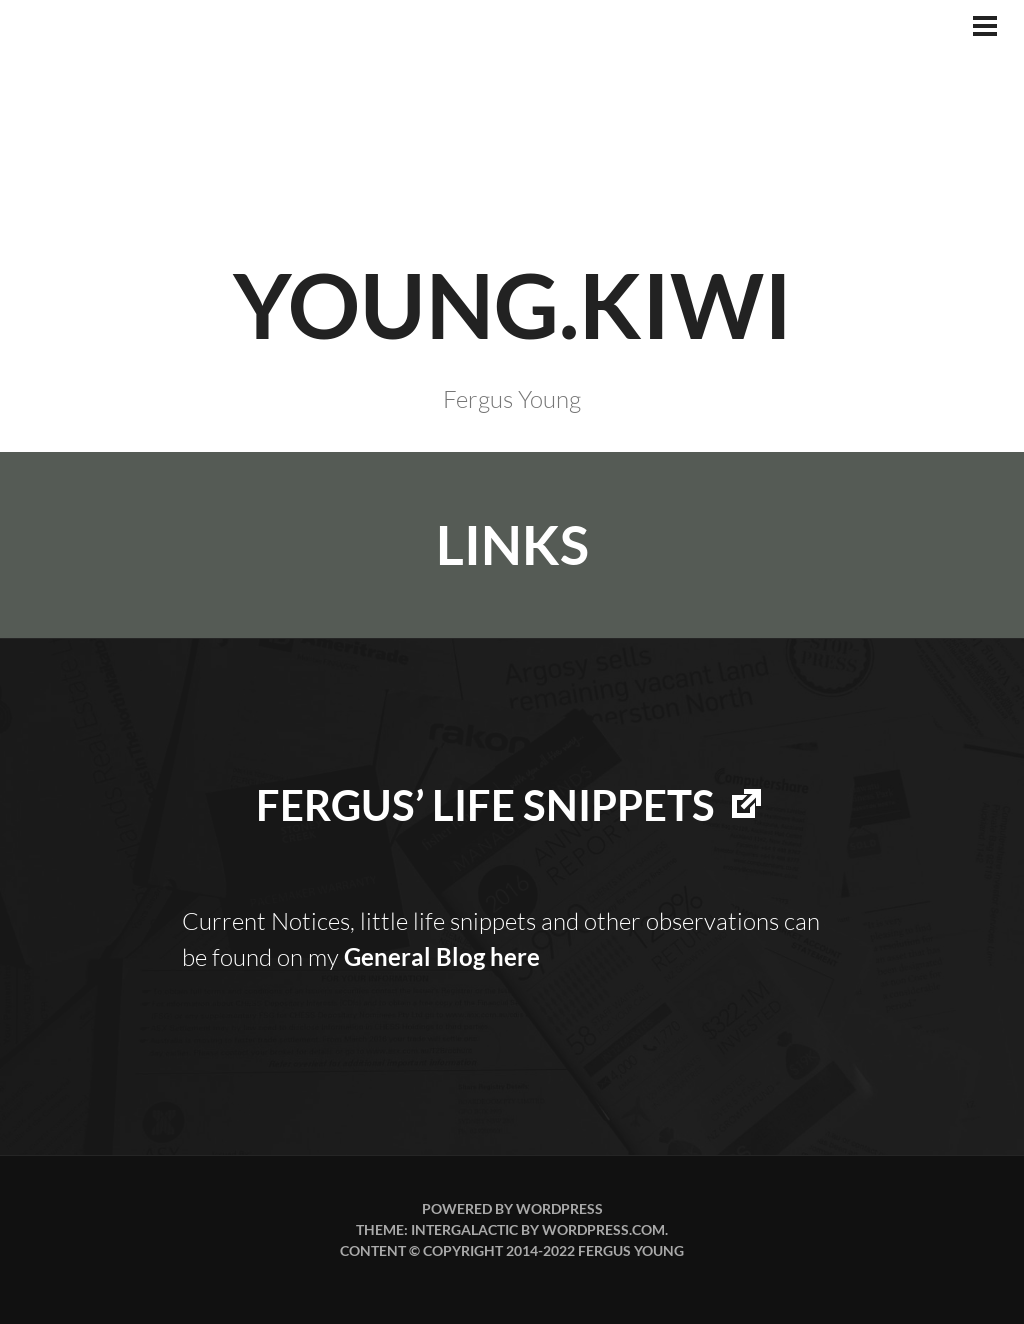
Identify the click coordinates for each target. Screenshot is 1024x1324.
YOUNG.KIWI (512, 304)
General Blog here (442, 956)
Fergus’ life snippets (485, 805)
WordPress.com (603, 1229)
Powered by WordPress (512, 1208)
